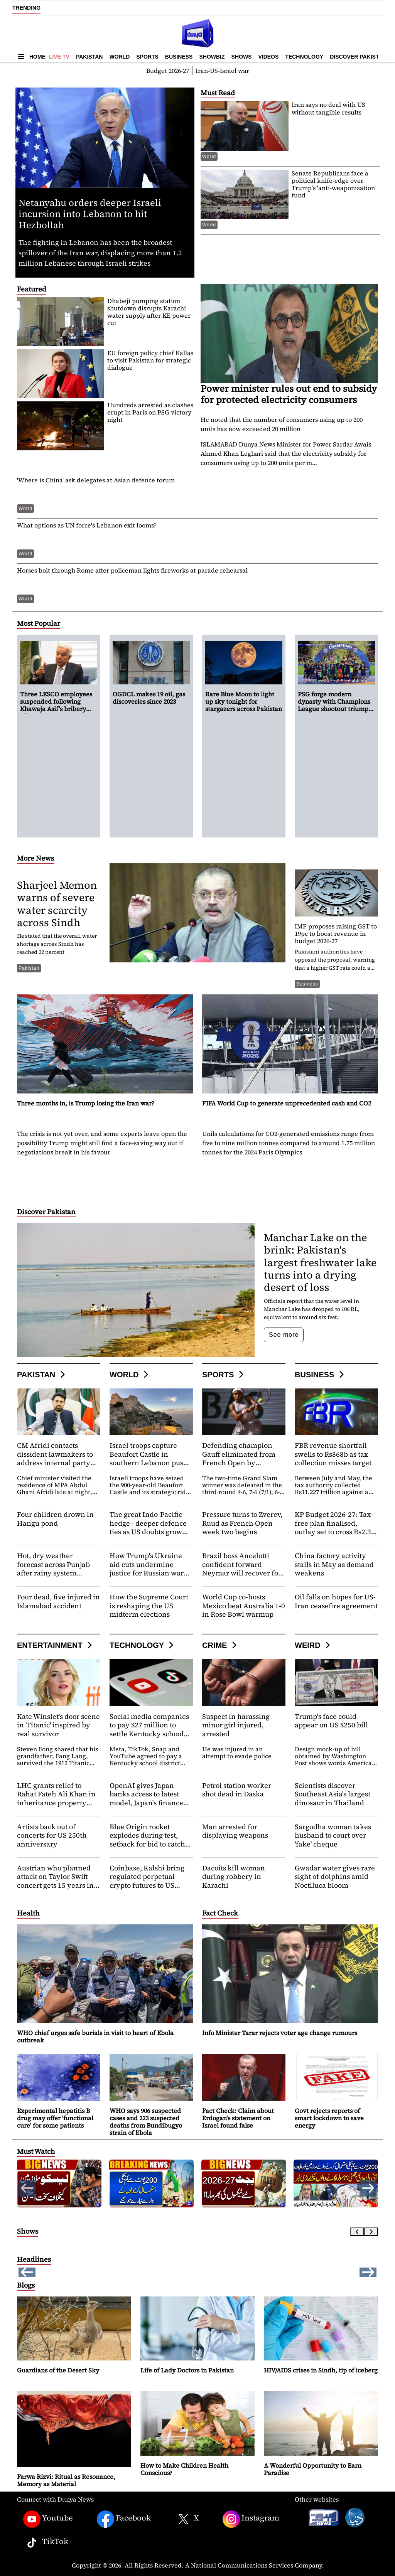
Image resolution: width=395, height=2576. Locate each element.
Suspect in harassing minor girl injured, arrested (236, 1725)
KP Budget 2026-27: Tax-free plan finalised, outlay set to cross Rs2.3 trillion (334, 1527)
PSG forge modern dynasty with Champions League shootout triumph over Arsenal (335, 705)
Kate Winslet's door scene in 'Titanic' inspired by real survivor (58, 1725)
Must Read (218, 93)
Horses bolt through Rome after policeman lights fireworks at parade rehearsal (132, 570)
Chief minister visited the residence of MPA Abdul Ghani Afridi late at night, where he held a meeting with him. (54, 1492)
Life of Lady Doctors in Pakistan (187, 2370)
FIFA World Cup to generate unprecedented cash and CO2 (286, 1103)
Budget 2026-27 (167, 70)
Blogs (26, 2285)
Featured (31, 289)
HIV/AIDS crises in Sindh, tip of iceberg (321, 2370)
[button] (368, 2188)
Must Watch (36, 2151)
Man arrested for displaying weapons (235, 1831)
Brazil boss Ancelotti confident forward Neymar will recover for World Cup (241, 1569)
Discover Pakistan (358, 57)
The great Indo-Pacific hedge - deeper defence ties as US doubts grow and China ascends (148, 1527)
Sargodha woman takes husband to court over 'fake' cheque (333, 1835)
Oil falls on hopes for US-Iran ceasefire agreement (336, 1601)
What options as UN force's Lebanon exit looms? (87, 525)
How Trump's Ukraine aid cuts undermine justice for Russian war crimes (147, 1569)
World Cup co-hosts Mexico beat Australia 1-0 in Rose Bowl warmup (243, 1605)
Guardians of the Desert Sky (58, 2370)
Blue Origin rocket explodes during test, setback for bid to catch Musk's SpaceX (147, 1840)
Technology (304, 57)
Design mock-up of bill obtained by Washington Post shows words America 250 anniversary (333, 1759)
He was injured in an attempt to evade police (237, 1752)
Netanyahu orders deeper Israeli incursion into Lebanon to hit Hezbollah (90, 213)
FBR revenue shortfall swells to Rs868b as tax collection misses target (333, 1453)
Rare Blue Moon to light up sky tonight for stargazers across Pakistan (243, 701)
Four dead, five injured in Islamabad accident (58, 1601)
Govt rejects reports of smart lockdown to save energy (329, 2118)
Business (179, 57)
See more (284, 1334)
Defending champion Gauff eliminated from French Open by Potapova (238, 1458)
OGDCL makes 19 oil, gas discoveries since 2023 (113, 7)
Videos (268, 57)
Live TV (59, 57)
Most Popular (38, 623)
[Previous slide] (357, 2231)
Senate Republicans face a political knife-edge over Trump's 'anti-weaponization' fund (334, 184)
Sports (147, 57)
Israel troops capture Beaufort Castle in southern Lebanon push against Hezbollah (149, 1458)
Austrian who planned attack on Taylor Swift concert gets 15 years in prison (55, 1881)
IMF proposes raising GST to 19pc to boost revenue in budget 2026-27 (336, 933)
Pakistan (89, 57)
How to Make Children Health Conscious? (184, 2469)
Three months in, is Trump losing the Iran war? (85, 1103)
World (119, 57)
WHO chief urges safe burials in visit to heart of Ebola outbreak (95, 2036)
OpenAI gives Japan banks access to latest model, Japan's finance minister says (146, 1798)
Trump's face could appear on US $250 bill (331, 1721)
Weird (313, 1645)
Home (37, 57)
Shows (241, 57)
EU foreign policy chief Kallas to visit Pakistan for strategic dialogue (150, 360)
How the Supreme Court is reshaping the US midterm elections (149, 1605)
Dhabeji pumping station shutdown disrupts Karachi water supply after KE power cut (149, 312)
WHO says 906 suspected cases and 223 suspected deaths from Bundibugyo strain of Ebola (146, 2121)
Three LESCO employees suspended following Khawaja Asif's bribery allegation (56, 705)
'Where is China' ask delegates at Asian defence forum (96, 480)
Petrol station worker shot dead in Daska (236, 1790)
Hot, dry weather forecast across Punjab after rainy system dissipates (53, 1569)
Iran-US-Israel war (222, 70)
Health (28, 1913)
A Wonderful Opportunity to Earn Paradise (312, 2469)
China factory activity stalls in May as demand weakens (334, 1564)
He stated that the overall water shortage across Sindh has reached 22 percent (57, 944)
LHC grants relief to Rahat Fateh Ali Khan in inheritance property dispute (56, 1798)
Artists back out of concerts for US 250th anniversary (52, 1835)
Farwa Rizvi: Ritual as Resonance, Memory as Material (66, 2480)
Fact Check (220, 1913)
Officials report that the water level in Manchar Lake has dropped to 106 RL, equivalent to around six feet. (312, 1309)
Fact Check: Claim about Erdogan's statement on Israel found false (238, 2118)
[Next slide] (371, 2231)
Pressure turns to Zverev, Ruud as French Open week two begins (242, 1523)
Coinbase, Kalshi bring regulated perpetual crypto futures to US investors (147, 1881)
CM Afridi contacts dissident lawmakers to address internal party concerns (55, 1458)
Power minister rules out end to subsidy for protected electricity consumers (289, 394)
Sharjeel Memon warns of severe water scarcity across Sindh (57, 904)
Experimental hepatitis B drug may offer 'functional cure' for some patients (55, 2118)
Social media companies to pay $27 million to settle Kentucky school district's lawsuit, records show (150, 1734)
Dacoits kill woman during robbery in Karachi (233, 1876)
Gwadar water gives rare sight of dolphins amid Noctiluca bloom (335, 1876)
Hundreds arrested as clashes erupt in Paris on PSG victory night (150, 412)
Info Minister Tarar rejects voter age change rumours (279, 2032)
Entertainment (55, 1645)
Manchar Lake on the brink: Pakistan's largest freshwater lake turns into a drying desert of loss (320, 1262)
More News (35, 858)
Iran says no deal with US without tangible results (328, 108)
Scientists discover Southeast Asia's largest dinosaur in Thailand (332, 1794)
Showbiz (212, 57)
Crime (220, 1645)
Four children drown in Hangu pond (55, 1519)
